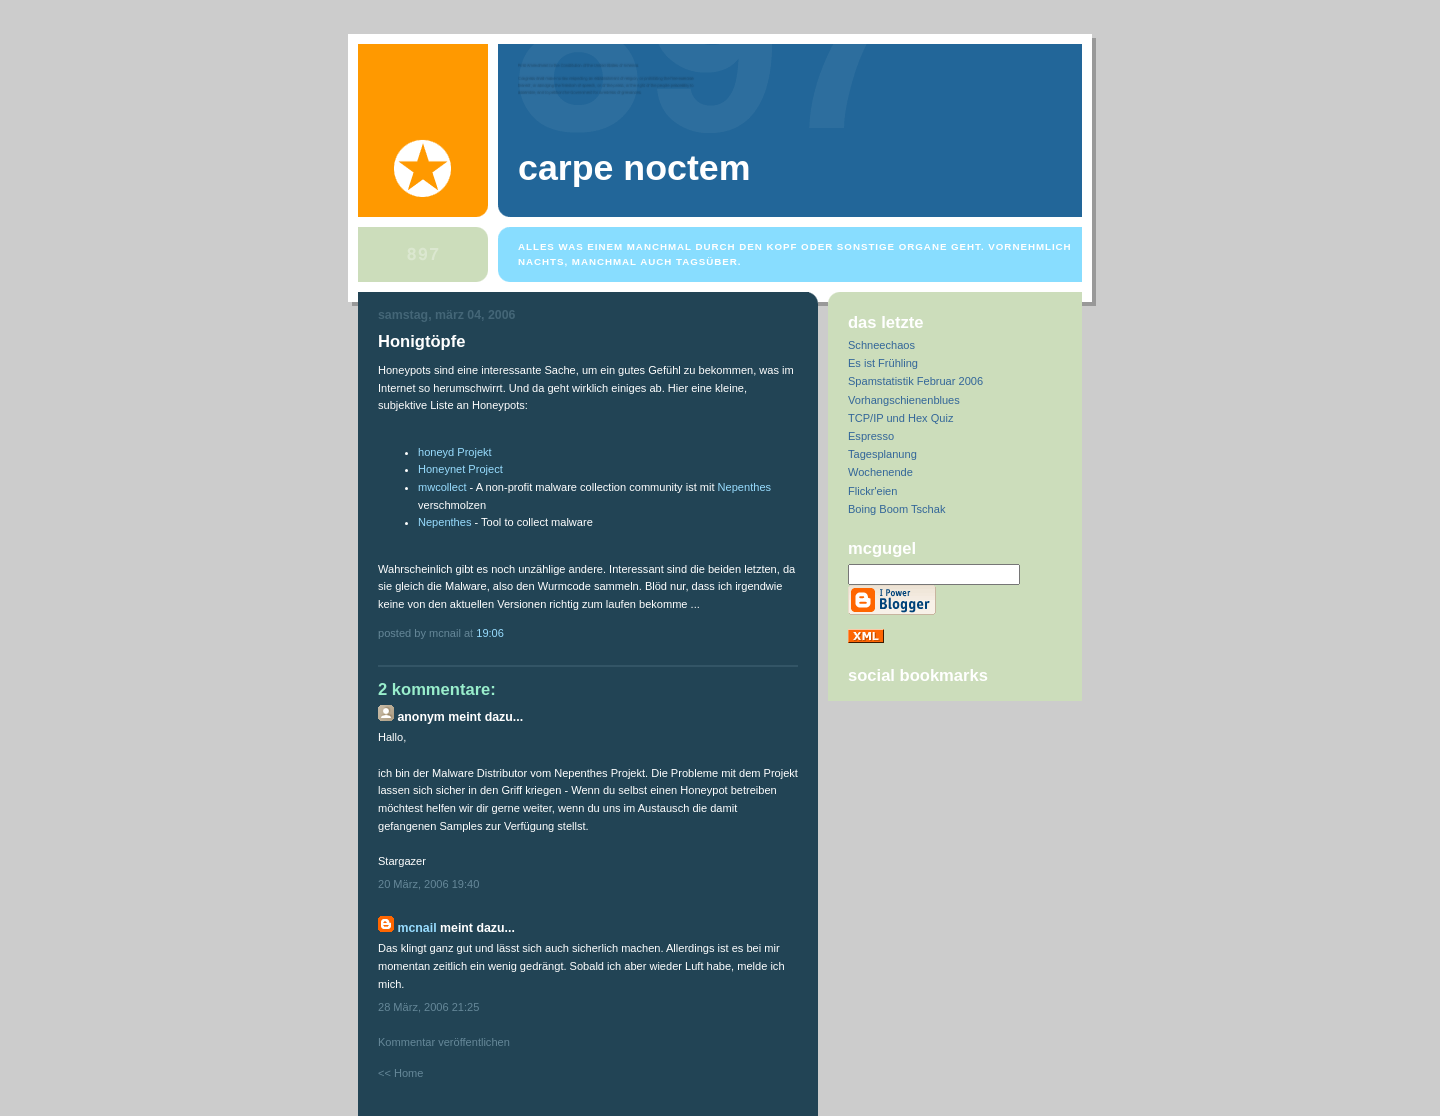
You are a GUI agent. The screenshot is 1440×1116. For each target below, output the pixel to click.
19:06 (490, 633)
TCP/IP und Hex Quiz (900, 418)
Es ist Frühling (883, 363)
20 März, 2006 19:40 (428, 884)
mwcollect (442, 487)
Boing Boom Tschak (896, 509)
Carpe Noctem (634, 168)
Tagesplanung (882, 454)
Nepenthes (744, 487)
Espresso (871, 436)
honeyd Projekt (455, 452)
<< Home (400, 1073)
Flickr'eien (872, 491)
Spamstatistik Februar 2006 (915, 381)
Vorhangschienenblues (904, 400)
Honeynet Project (460, 469)
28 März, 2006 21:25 (428, 1007)
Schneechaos (881, 345)
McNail (416, 928)
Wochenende (880, 472)
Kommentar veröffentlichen (444, 1042)
